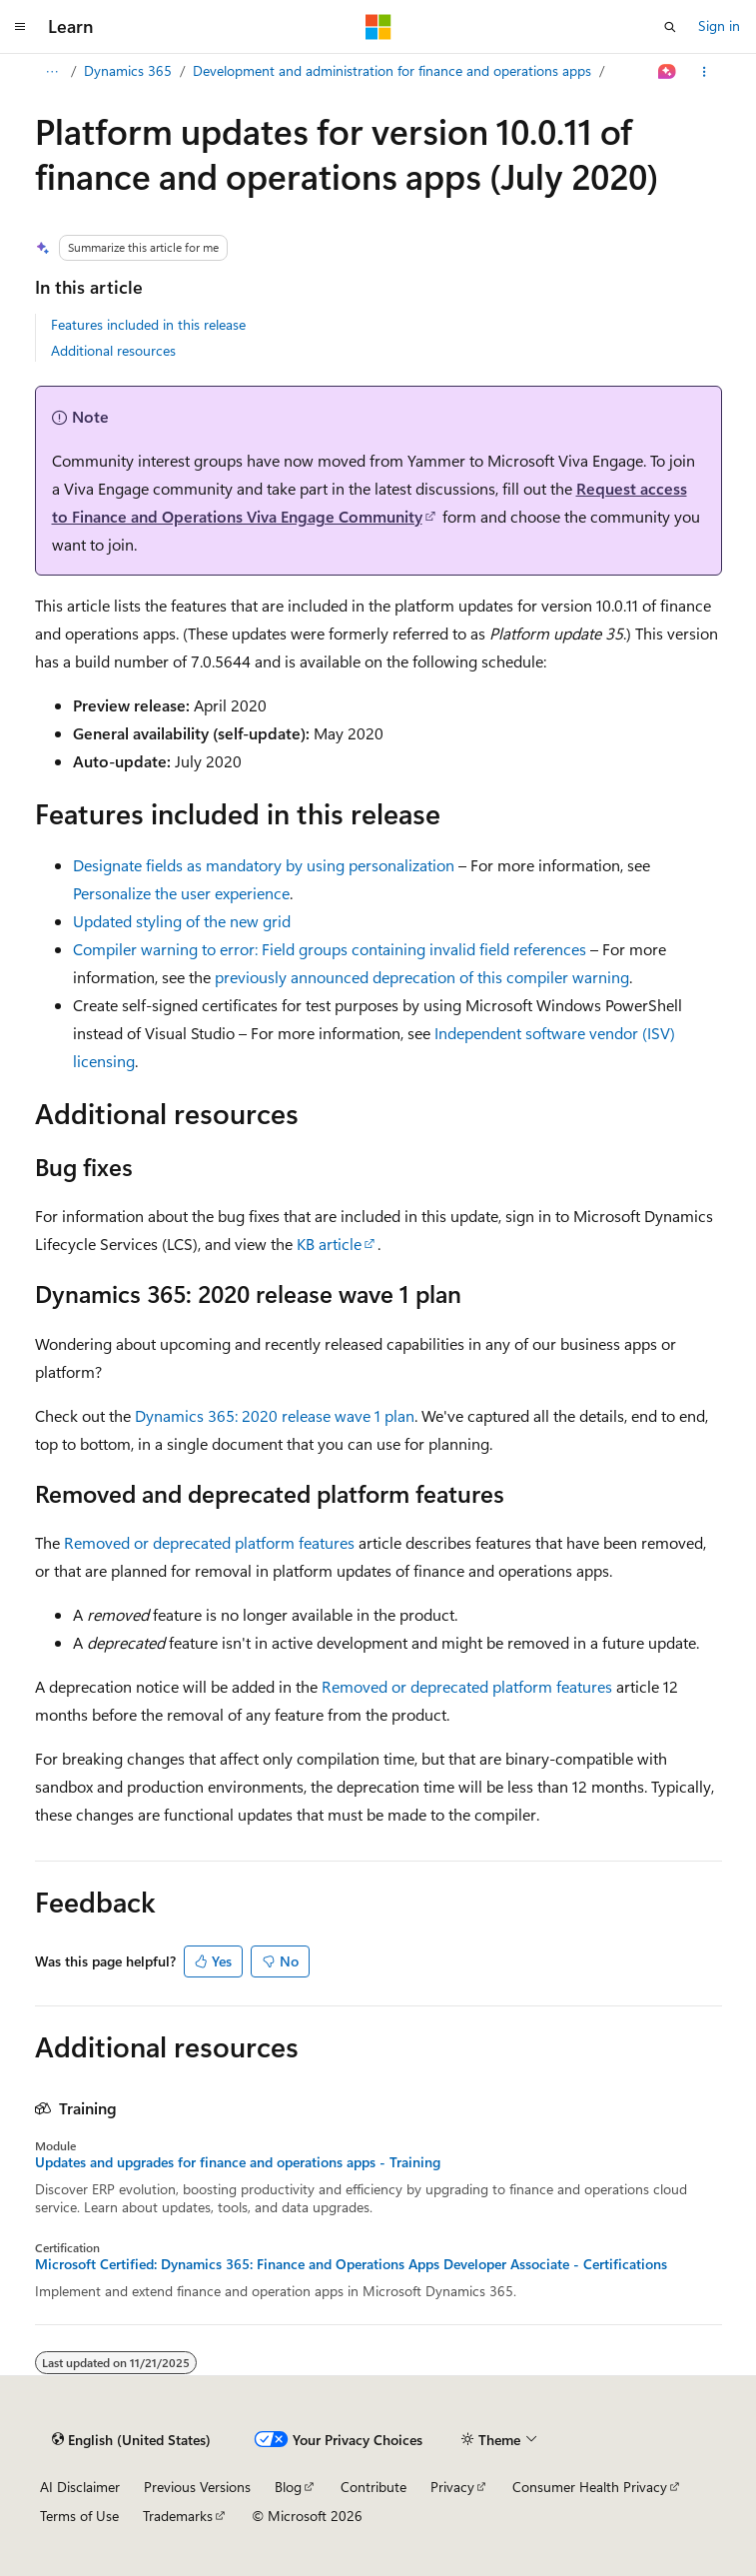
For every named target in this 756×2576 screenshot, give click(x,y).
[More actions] (703, 72)
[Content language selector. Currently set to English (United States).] (131, 2440)
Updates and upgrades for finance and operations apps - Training (237, 2162)
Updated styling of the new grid (182, 920)
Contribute (373, 2486)
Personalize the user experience (181, 892)
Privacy (452, 2486)
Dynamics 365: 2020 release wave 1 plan (274, 1415)
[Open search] (670, 27)
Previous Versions (197, 2486)
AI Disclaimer (80, 2486)
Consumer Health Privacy (589, 2486)
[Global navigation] (20, 27)
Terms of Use (79, 2515)
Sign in (719, 25)
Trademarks (178, 2515)
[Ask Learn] (666, 72)
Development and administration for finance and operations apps (392, 70)
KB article (329, 1243)
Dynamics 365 (128, 70)
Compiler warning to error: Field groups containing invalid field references (329, 948)
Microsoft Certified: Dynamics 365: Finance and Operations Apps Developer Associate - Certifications (351, 2264)
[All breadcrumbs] (52, 72)
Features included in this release (148, 324)
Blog (288, 2486)
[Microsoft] (378, 27)
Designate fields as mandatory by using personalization (263, 864)
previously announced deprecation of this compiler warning (422, 976)
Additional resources (113, 350)
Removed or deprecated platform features (209, 1542)
